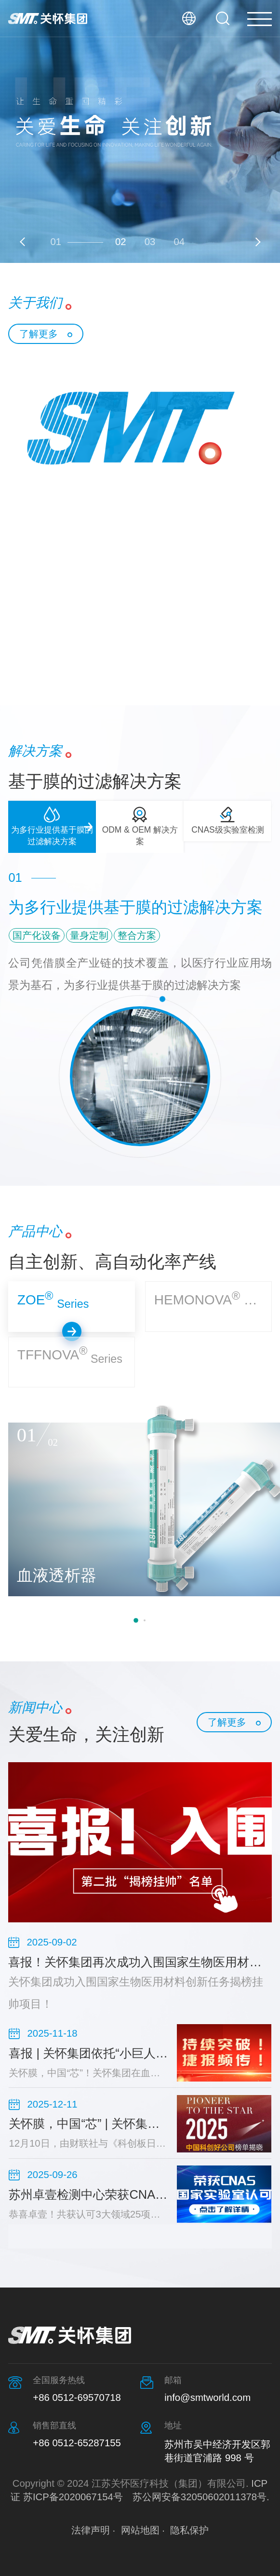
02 (120, 241)
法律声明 (90, 2530)
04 (179, 241)
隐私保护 (189, 2530)
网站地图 (140, 2530)
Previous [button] (24, 241)
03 (150, 241)
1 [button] (135, 1620)
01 (56, 241)
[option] (140, 131)
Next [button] (256, 241)
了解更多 (38, 334)
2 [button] (145, 1620)
